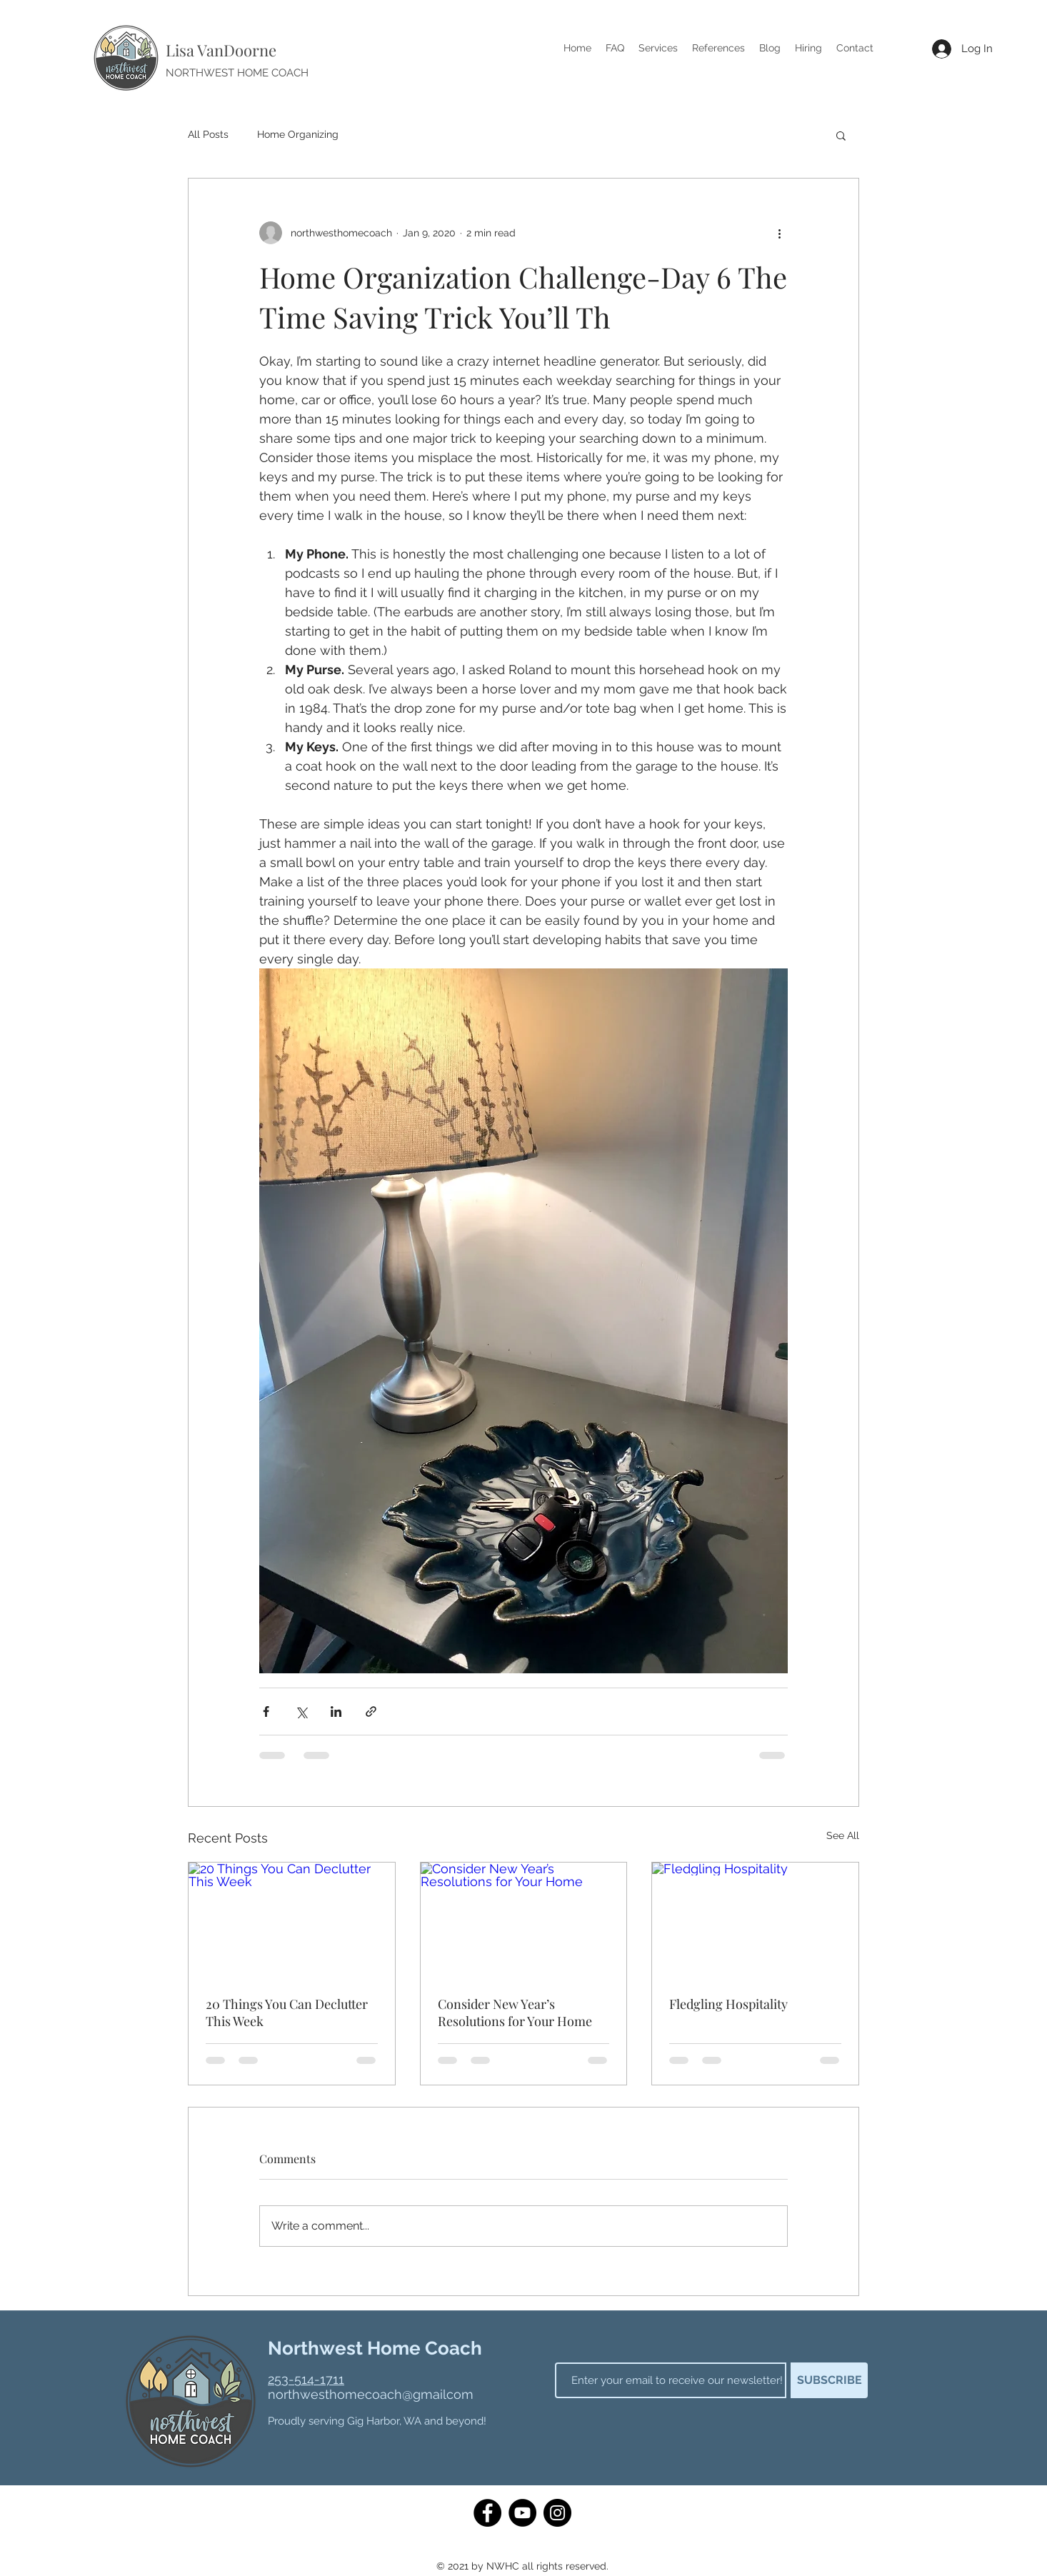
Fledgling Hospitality (728, 2004)
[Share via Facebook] (266, 1711)
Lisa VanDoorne (221, 50)
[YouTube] (522, 2513)
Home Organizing (298, 134)
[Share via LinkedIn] (336, 1711)
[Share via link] (371, 1711)
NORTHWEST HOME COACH (237, 72)
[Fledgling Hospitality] (755, 1920)
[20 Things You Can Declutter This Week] (292, 1920)
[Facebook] (487, 2513)
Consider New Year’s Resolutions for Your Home (515, 2012)
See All (842, 1835)
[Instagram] (557, 2513)
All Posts (208, 134)
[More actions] (779, 232)
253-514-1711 (306, 2379)
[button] (841, 135)
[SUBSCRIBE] (829, 2380)
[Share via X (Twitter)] (301, 1711)
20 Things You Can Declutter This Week (287, 2012)
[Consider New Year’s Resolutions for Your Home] (524, 1920)
